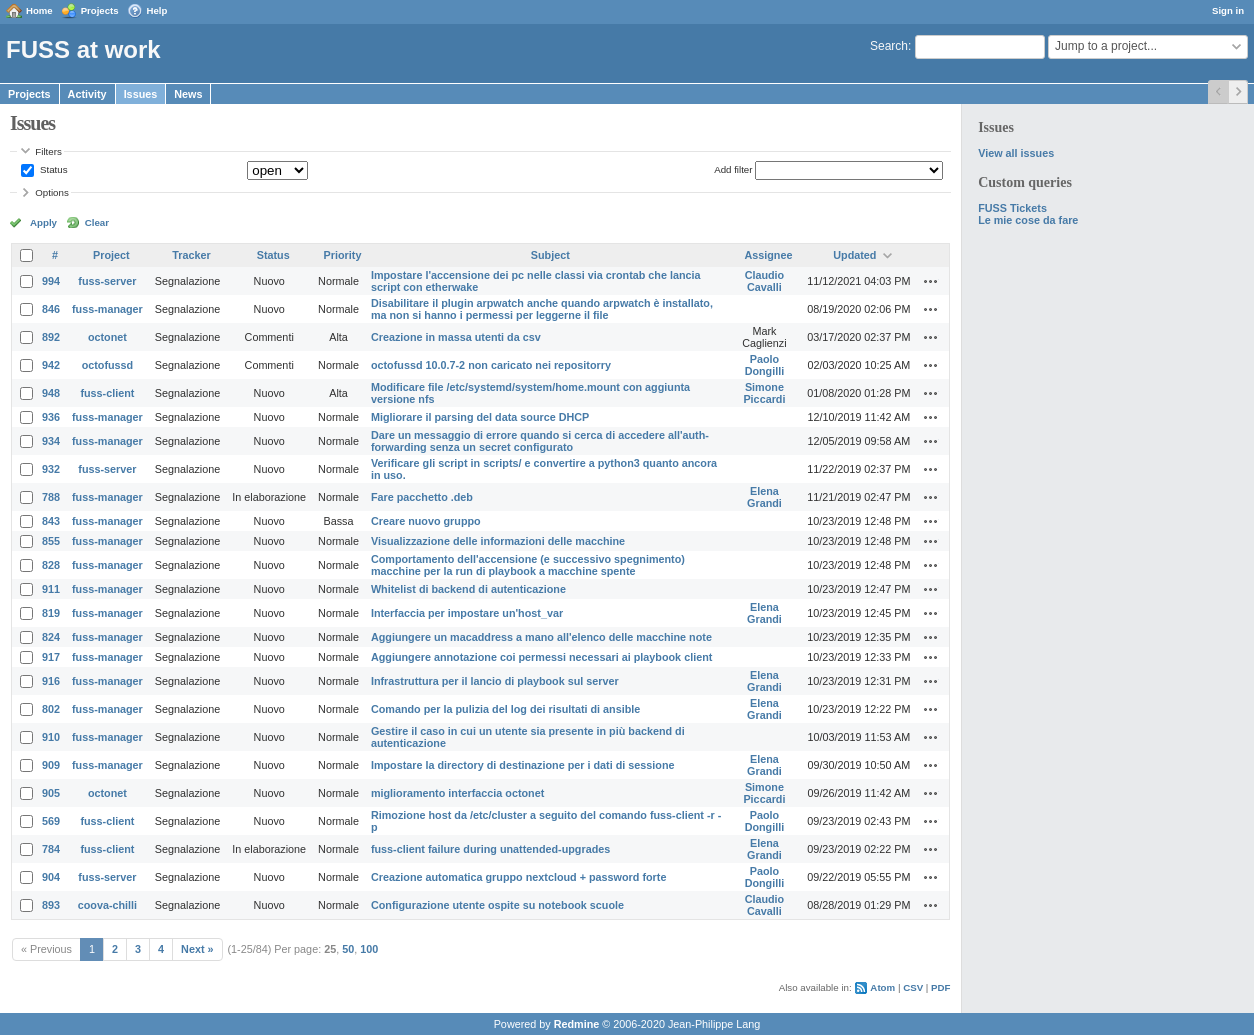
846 (51, 309)
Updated (854, 255)
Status (52, 169)
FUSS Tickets (1012, 208)
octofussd (108, 365)
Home (39, 10)
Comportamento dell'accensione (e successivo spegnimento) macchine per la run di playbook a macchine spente (528, 565)
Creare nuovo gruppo (426, 521)
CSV (913, 987)
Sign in (1228, 10)
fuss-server (107, 281)
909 (51, 765)
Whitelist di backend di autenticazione (468, 589)
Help (157, 10)
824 (51, 637)
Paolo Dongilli (765, 365)
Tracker (191, 255)
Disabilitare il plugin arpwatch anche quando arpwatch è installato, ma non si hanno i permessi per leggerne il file (542, 309)
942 (51, 365)
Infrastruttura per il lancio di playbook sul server (495, 681)
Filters (48, 151)
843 (51, 521)
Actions (931, 281)
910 (51, 737)
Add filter (733, 169)
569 (51, 821)
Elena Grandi (764, 497)
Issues (141, 94)
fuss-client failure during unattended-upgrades (490, 849)
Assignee (768, 255)
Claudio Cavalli (765, 281)
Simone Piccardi (764, 393)
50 (348, 949)
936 (51, 417)
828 (51, 565)
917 (51, 657)
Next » (197, 949)
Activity (87, 94)
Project (111, 255)
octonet (107, 337)
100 (369, 949)
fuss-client (107, 393)
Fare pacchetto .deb (422, 497)
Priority (343, 255)
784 (51, 849)
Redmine (577, 1024)
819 (51, 613)
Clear (97, 222)
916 (51, 681)
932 (51, 469)
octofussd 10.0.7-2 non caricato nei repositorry (491, 365)
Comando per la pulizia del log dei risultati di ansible (505, 709)
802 (51, 709)
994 (51, 281)
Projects (100, 10)
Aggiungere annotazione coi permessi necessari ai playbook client (541, 657)
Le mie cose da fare (1028, 220)
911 (51, 589)
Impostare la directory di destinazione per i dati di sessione (523, 765)
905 (51, 793)
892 (51, 337)
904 (51, 877)
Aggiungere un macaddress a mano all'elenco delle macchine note (541, 637)
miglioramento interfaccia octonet (457, 793)
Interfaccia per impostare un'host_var (467, 613)
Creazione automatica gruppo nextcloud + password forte (518, 877)
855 (51, 541)
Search (889, 46)
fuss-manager (107, 309)
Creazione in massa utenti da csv (456, 337)
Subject (550, 255)
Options (52, 192)
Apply (43, 222)
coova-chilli (107, 905)
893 (51, 905)
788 (51, 497)
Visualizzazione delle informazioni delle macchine (498, 541)
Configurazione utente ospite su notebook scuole (497, 905)
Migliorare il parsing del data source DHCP (480, 417)
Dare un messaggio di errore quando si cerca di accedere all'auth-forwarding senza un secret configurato (540, 441)
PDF (940, 987)
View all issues (1016, 153)
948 (51, 393)
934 (51, 441)
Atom (882, 987)
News (188, 94)
